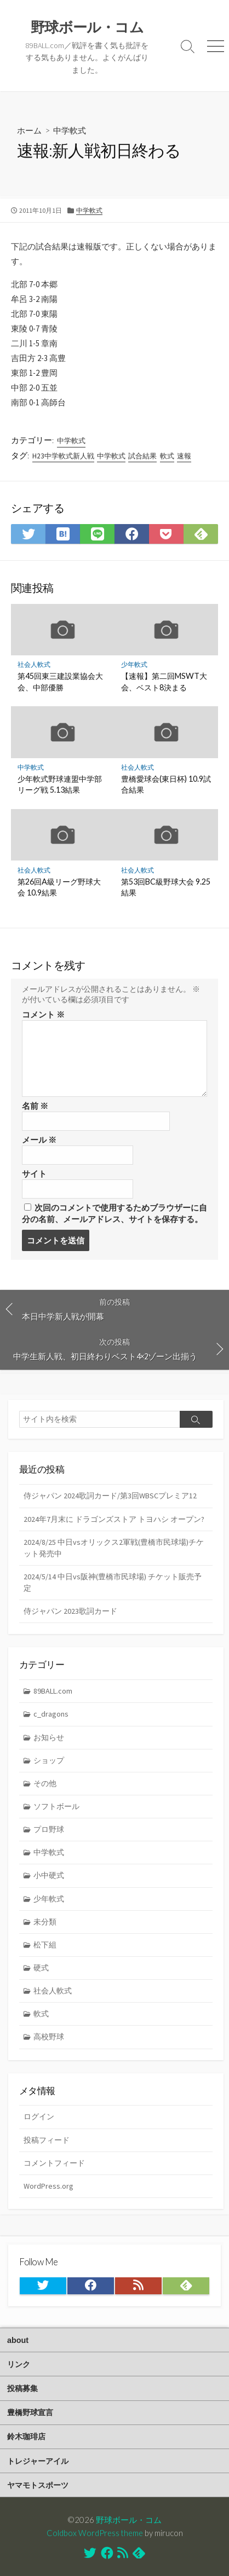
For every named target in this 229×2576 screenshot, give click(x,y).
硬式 (41, 1968)
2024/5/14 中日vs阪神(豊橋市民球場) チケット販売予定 (113, 1582)
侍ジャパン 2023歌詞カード (70, 1611)
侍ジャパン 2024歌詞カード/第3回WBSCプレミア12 (110, 1496)
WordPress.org (48, 2186)
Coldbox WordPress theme (95, 2533)
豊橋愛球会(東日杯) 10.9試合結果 (166, 784)
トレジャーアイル (37, 2461)
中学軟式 (69, 130)
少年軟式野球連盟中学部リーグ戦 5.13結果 (60, 784)
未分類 (44, 1922)
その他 (44, 1783)
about (17, 2340)
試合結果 (142, 456)
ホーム (29, 130)
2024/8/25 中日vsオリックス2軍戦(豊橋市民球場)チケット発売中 (114, 1548)
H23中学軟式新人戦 (63, 456)
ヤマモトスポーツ (37, 2485)
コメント (43, 1014)
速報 (184, 456)
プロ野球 (48, 1829)
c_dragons (50, 1714)
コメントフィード (54, 2163)
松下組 (44, 1945)
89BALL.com (52, 1691)
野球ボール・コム (129, 2520)
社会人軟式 (34, 664)
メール (39, 1140)
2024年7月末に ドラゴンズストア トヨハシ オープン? (114, 1519)
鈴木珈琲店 (26, 2436)
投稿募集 (22, 2388)
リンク (18, 2364)
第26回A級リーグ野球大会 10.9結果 (59, 887)
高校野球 (48, 2037)
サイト (34, 1173)
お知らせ (48, 1737)
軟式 (167, 456)
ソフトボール (56, 1806)
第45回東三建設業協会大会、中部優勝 (60, 681)
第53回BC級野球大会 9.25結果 (165, 887)
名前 (35, 1106)
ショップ (48, 1760)
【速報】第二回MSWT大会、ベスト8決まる (164, 681)
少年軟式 (134, 664)
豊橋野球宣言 (30, 2412)
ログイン (39, 2116)
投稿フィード (47, 2140)
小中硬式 (48, 1875)
